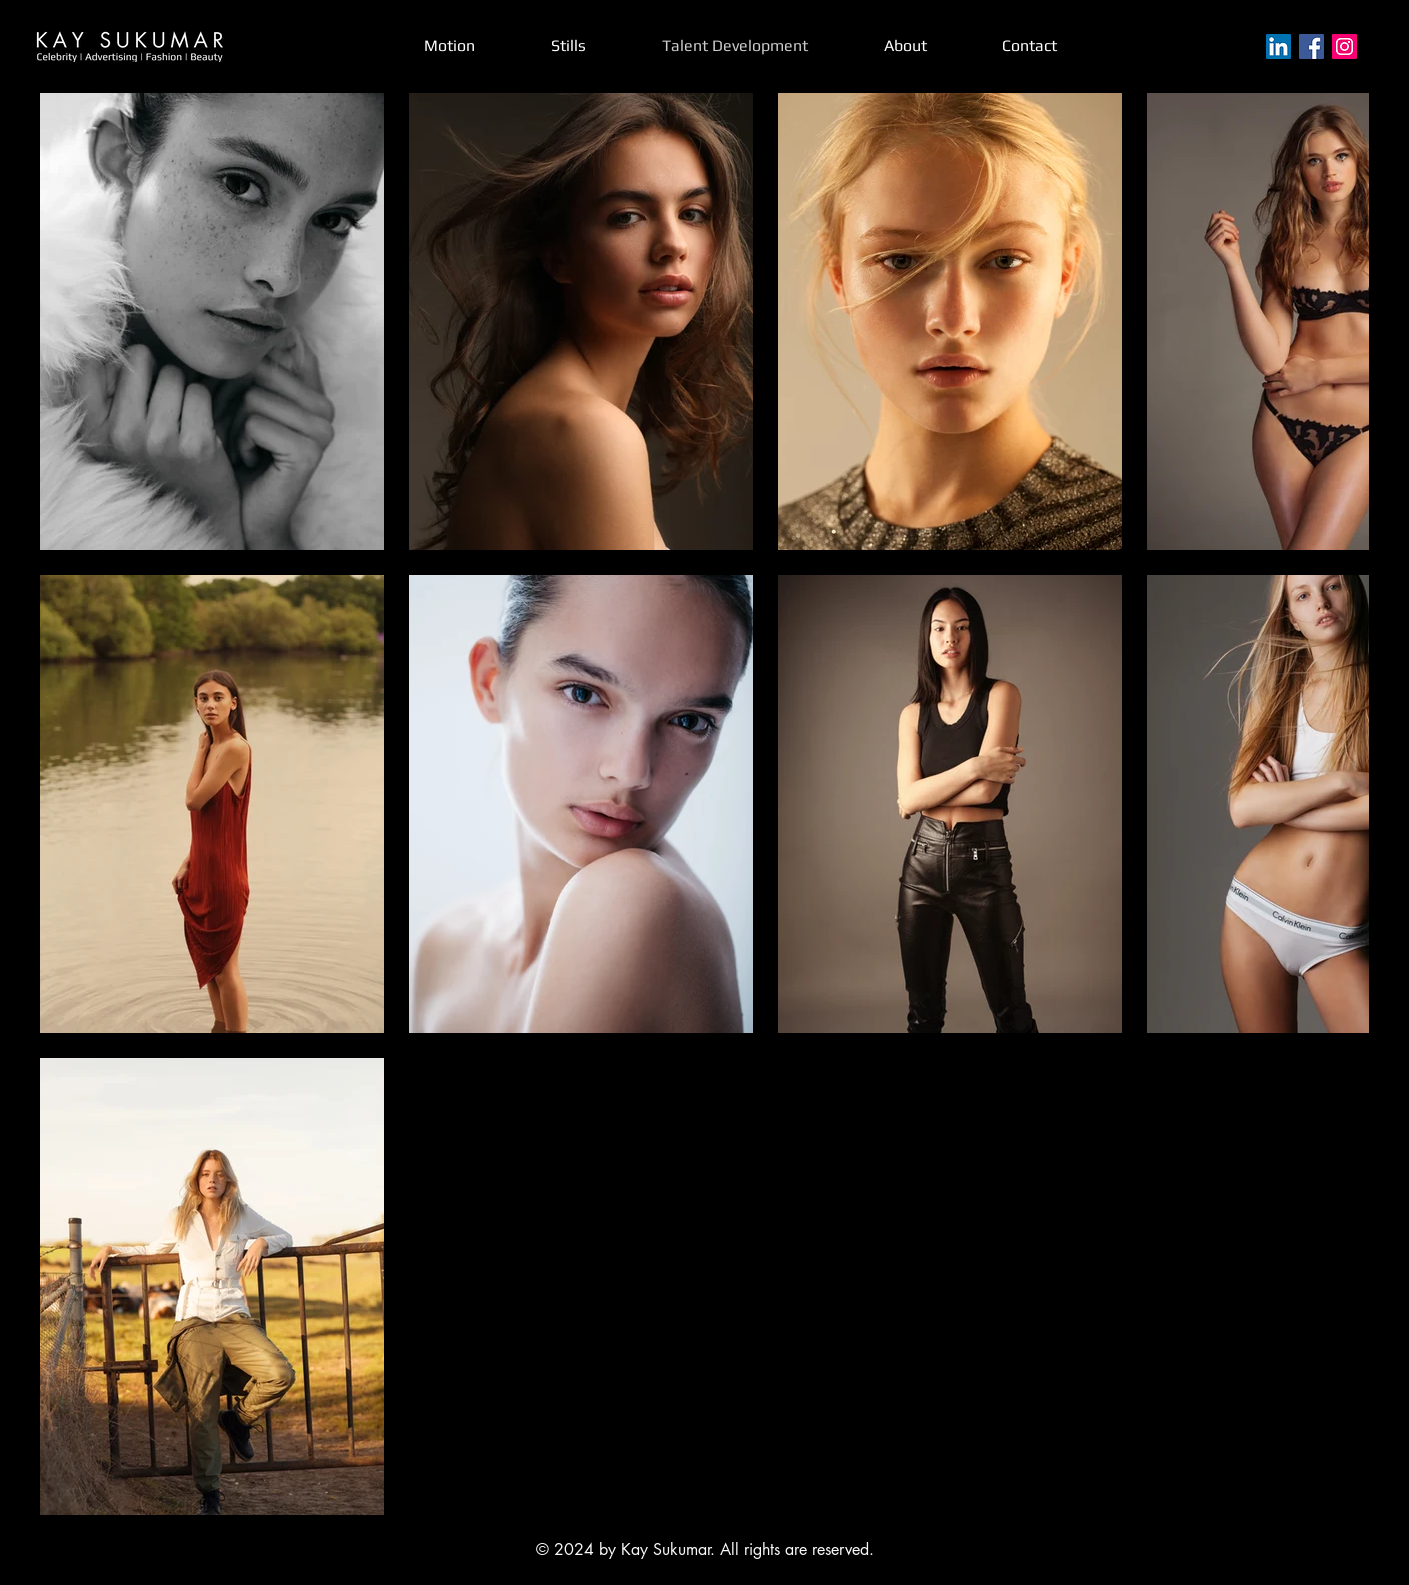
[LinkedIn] (1278, 46)
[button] (568, 46)
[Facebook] (1311, 46)
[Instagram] (1344, 46)
